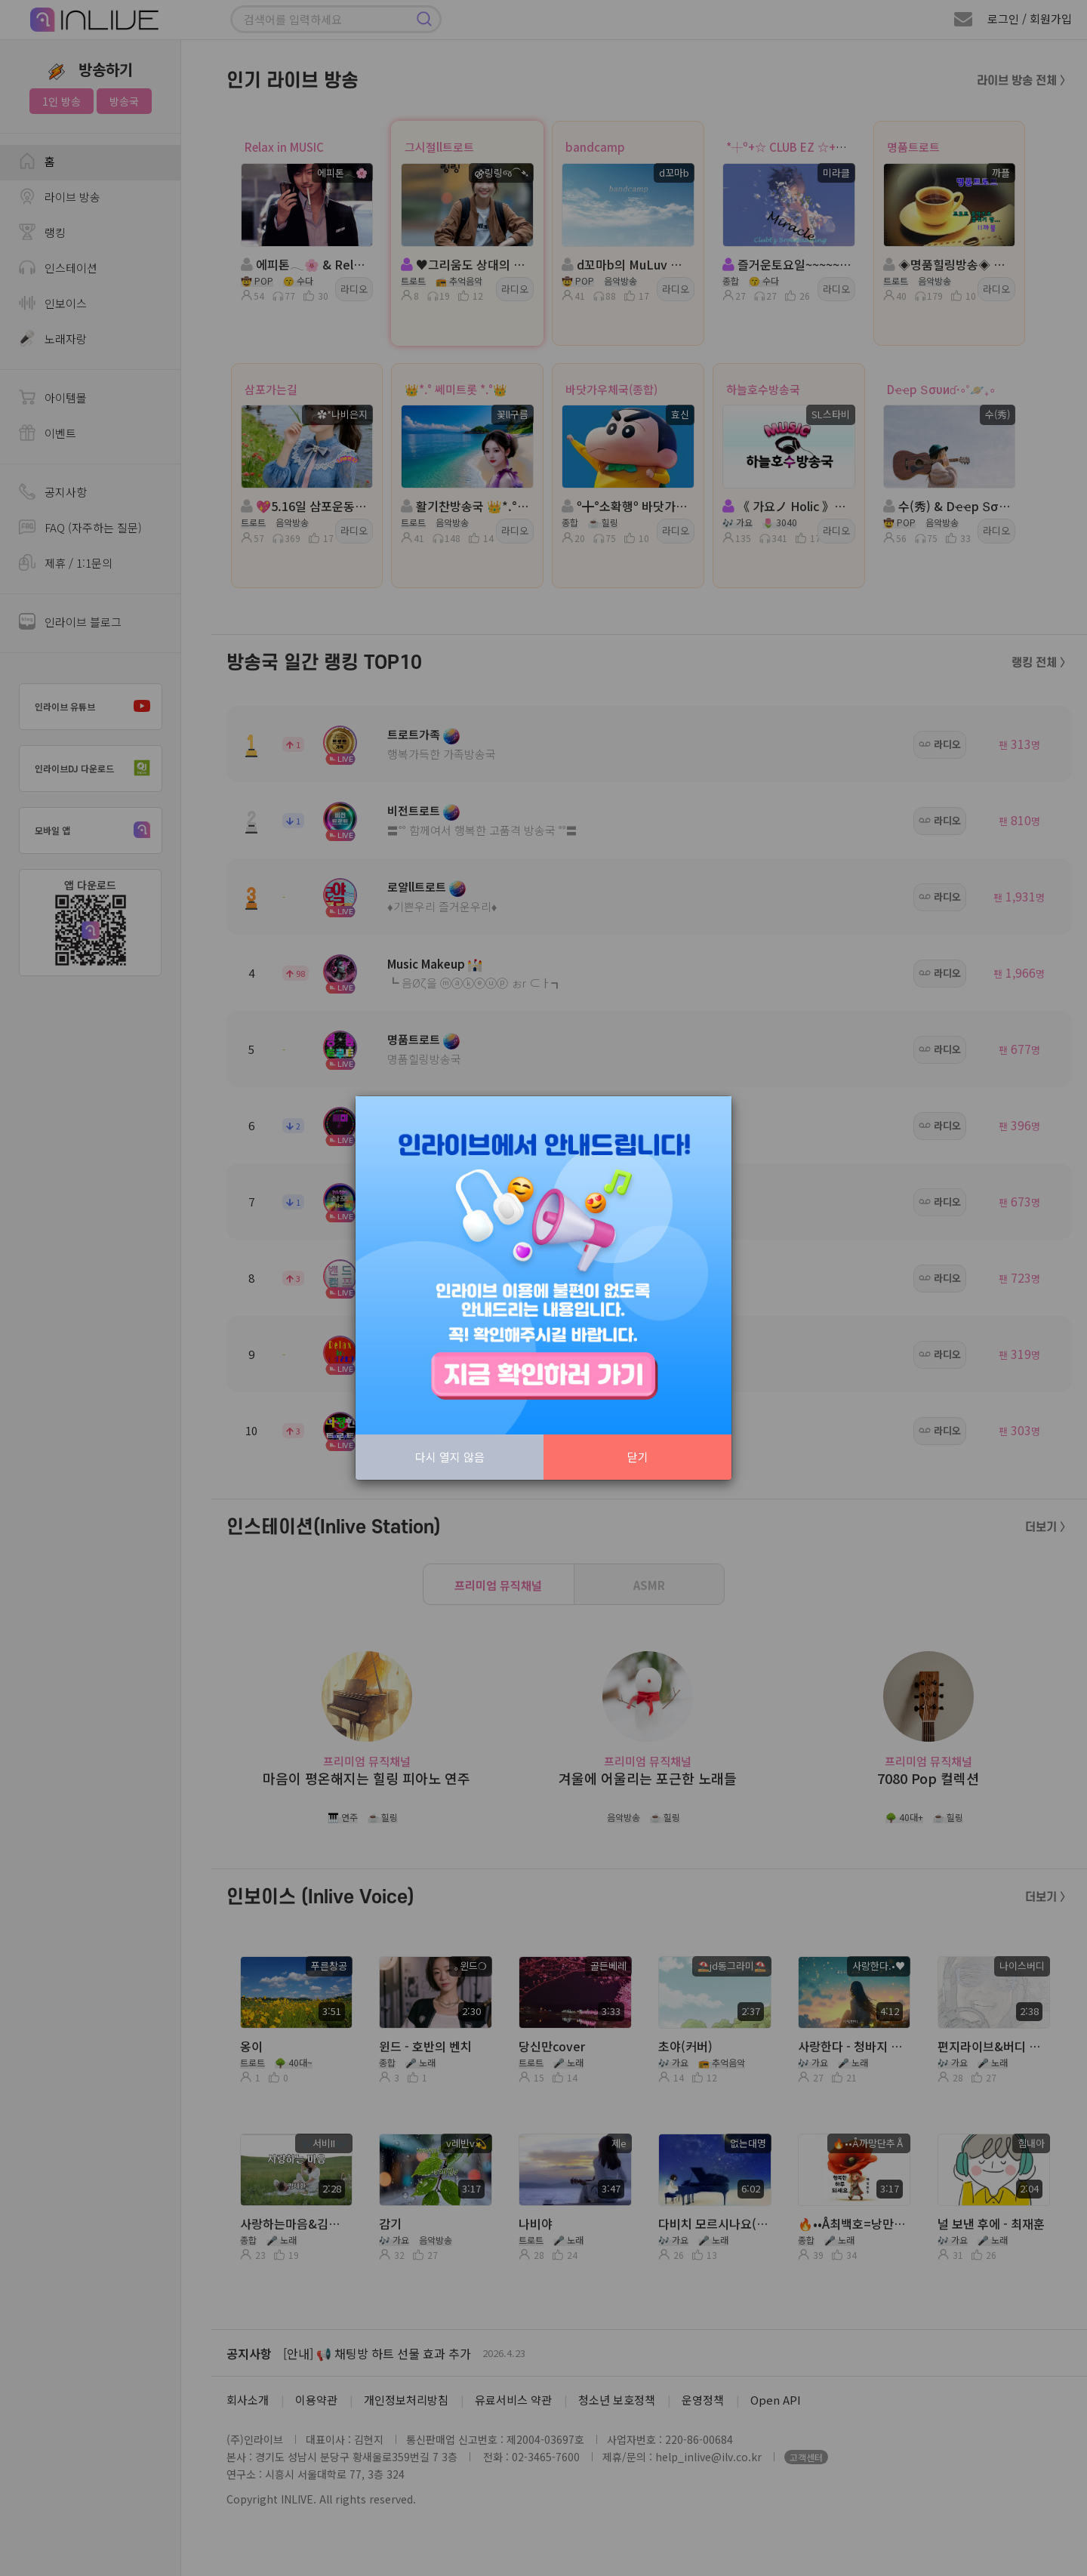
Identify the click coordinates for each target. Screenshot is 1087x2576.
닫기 (637, 1457)
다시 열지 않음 (450, 1457)
